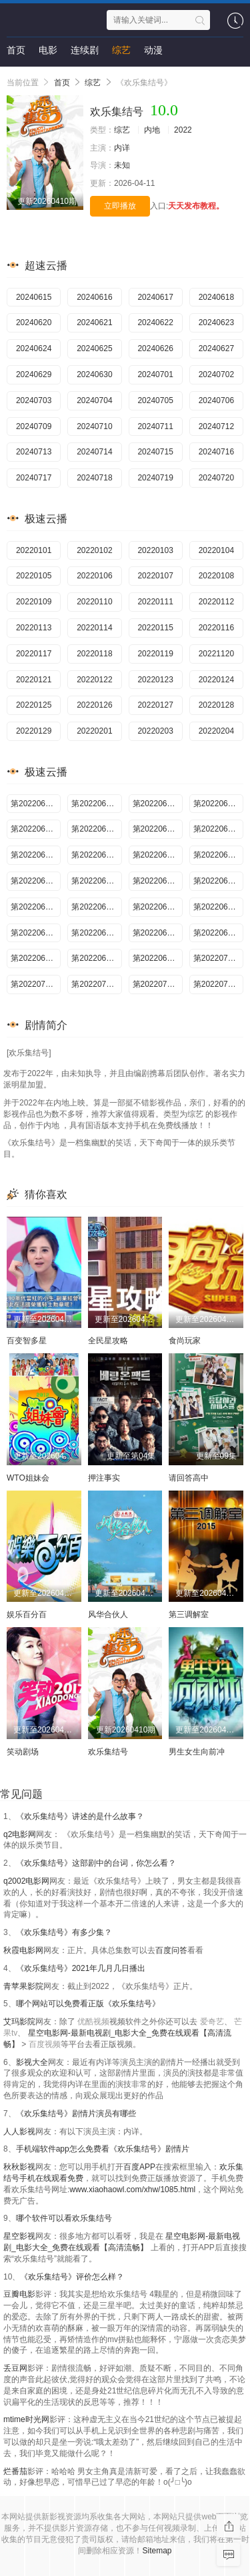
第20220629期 (96, 958)
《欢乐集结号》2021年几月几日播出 (81, 1968)
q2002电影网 (26, 1881)
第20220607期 (218, 803)
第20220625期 (96, 933)
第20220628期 (36, 958)
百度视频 (45, 2044)
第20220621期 (96, 907)
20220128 (216, 705)
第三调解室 (189, 1614)
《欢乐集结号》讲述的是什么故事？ (80, 1816)
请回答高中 (189, 1478)
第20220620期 (36, 907)
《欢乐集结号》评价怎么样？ (72, 2276)
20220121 (33, 679)
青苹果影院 (23, 1986)
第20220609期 (96, 829)
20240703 (33, 400)
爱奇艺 (212, 2021)
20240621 (94, 322)
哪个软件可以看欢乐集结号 (64, 2218)
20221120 (216, 653)
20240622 (155, 322)
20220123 (155, 679)
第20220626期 (158, 933)
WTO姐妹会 (28, 1478)
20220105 (33, 575)
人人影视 (19, 2131)
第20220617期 (96, 881)
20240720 (216, 477)
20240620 (33, 322)
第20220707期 (218, 984)
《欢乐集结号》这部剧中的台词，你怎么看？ (96, 1863)
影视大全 (32, 2062)
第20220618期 (158, 881)
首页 (16, 50)
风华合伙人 (108, 1614)
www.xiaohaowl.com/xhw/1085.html (132, 2189)
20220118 (94, 653)
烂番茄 (15, 2471)
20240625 (94, 348)
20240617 (155, 297)
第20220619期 (218, 881)
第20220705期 (96, 984)
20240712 (216, 426)
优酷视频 (93, 2021)
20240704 (94, 400)
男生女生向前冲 (197, 1751)
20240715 (155, 451)
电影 (48, 50)
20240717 (33, 477)
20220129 (33, 731)
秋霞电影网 (23, 1950)
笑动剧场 (23, 1751)
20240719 (155, 477)
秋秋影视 (19, 2167)
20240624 (33, 348)
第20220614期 (158, 855)
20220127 (155, 705)
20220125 (33, 705)
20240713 (33, 451)
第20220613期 (96, 855)
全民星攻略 (108, 1340)
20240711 (155, 426)
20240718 (94, 477)
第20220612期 (36, 855)
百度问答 (171, 1950)
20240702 (216, 374)
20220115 (155, 627)
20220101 (33, 550)
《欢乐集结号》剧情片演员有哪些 (76, 2113)
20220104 (216, 550)
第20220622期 (158, 907)
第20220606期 (158, 803)
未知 (122, 165)
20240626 (155, 348)
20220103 (155, 550)
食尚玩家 (185, 1340)
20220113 (33, 627)
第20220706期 (158, 984)
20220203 (155, 731)
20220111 (155, 601)
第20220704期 (36, 984)
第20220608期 (36, 829)
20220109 (33, 601)
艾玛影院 (19, 2021)
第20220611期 (218, 829)
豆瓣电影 (19, 2294)
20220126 (94, 705)
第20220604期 (36, 803)
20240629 (33, 374)
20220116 (216, 627)
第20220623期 (218, 907)
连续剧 (85, 50)
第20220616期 (36, 881)
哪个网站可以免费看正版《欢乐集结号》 (88, 2003)
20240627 (216, 348)
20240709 (33, 426)
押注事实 (104, 1478)
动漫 (153, 50)
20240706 (216, 400)
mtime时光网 (26, 2419)
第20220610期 (158, 829)
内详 (122, 148)
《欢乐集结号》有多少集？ (64, 1932)
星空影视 (19, 2236)
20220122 (94, 679)
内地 (152, 130)
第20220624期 (36, 933)
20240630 (94, 374)
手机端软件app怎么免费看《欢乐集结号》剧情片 (102, 2149)
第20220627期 (218, 933)
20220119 (155, 653)
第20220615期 (218, 855)
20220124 (216, 679)
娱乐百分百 (27, 1614)
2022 (183, 130)
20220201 (94, 731)
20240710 (94, 426)
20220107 (155, 575)
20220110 (94, 601)
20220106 (94, 575)
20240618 (216, 297)
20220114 (94, 627)
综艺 (121, 50)
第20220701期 (218, 958)
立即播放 (120, 206)
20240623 (216, 322)
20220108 (216, 575)
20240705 (155, 400)
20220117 (33, 653)
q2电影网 (19, 1834)
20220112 (216, 601)
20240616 (94, 297)
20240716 (216, 451)
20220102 (94, 550)
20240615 (33, 297)
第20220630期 (158, 958)
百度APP (139, 2167)
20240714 (94, 451)
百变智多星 (27, 1340)
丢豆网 (15, 2368)
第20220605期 (96, 803)
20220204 (216, 731)
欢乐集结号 (108, 1751)
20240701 (155, 374)
